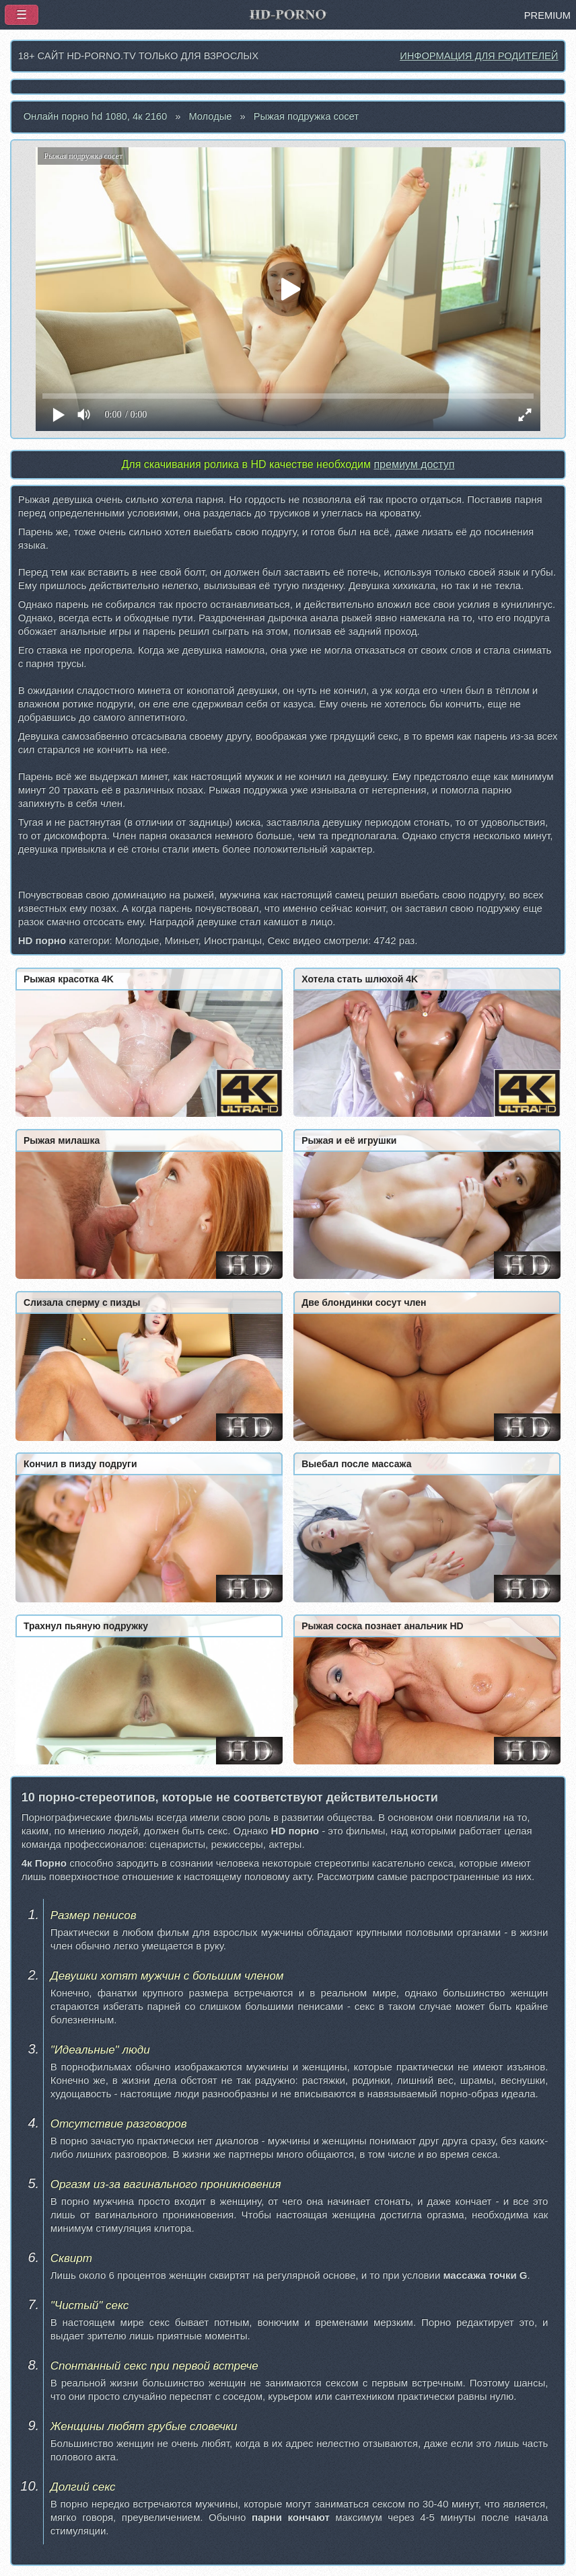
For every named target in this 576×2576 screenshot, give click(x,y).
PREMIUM (547, 15)
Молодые (209, 116)
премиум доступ (413, 464)
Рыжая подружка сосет (306, 116)
